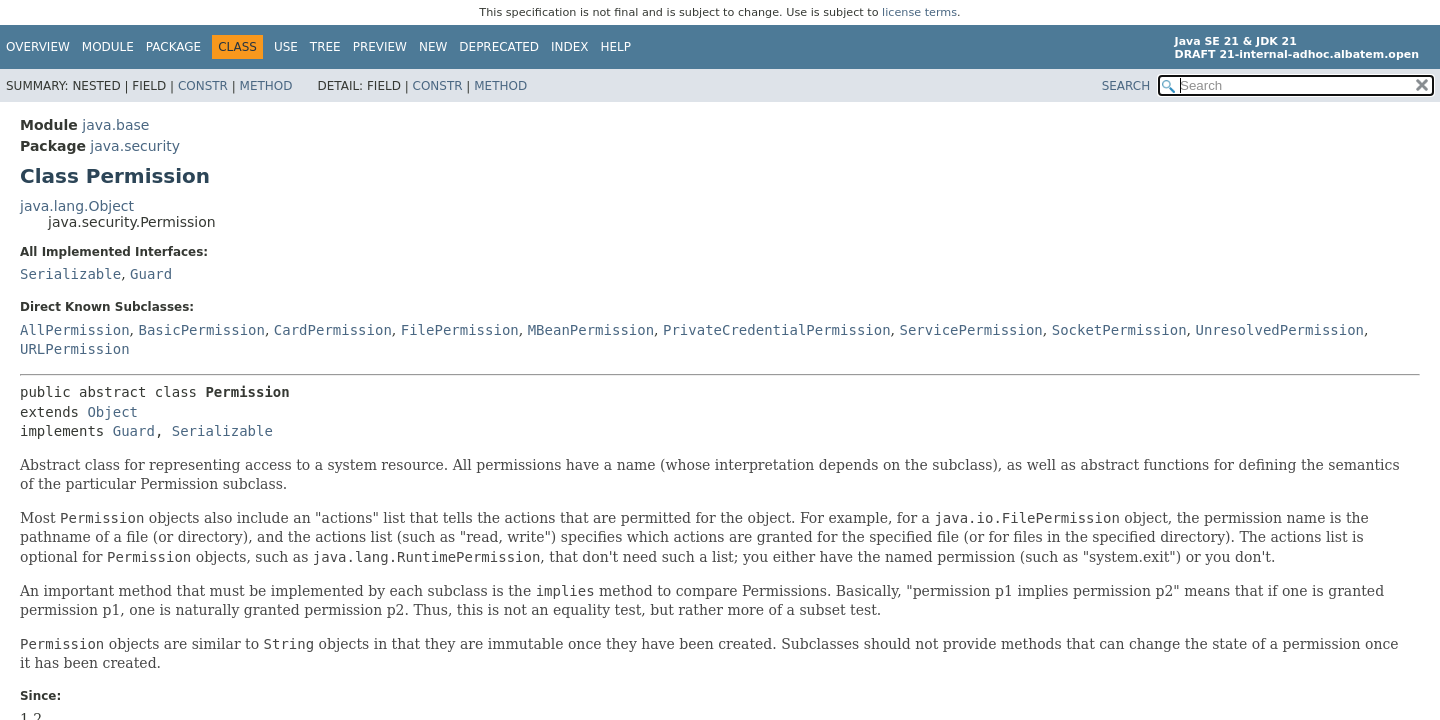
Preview (380, 47)
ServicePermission (971, 330)
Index (570, 47)
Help (616, 47)
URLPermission (75, 349)
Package (173, 47)
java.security (135, 146)
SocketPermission (1119, 330)
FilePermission (460, 330)
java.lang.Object (77, 206)
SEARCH (1126, 86)
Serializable (70, 274)
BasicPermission (201, 330)
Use (286, 47)
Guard (151, 274)
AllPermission (75, 330)
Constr (203, 86)
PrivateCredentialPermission (777, 330)
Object (112, 412)
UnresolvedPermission (1279, 330)
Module (108, 47)
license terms (919, 12)
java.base (115, 125)
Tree (325, 47)
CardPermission (333, 330)
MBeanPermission (591, 330)
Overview (38, 47)
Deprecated (499, 47)
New (433, 47)
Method (266, 86)
